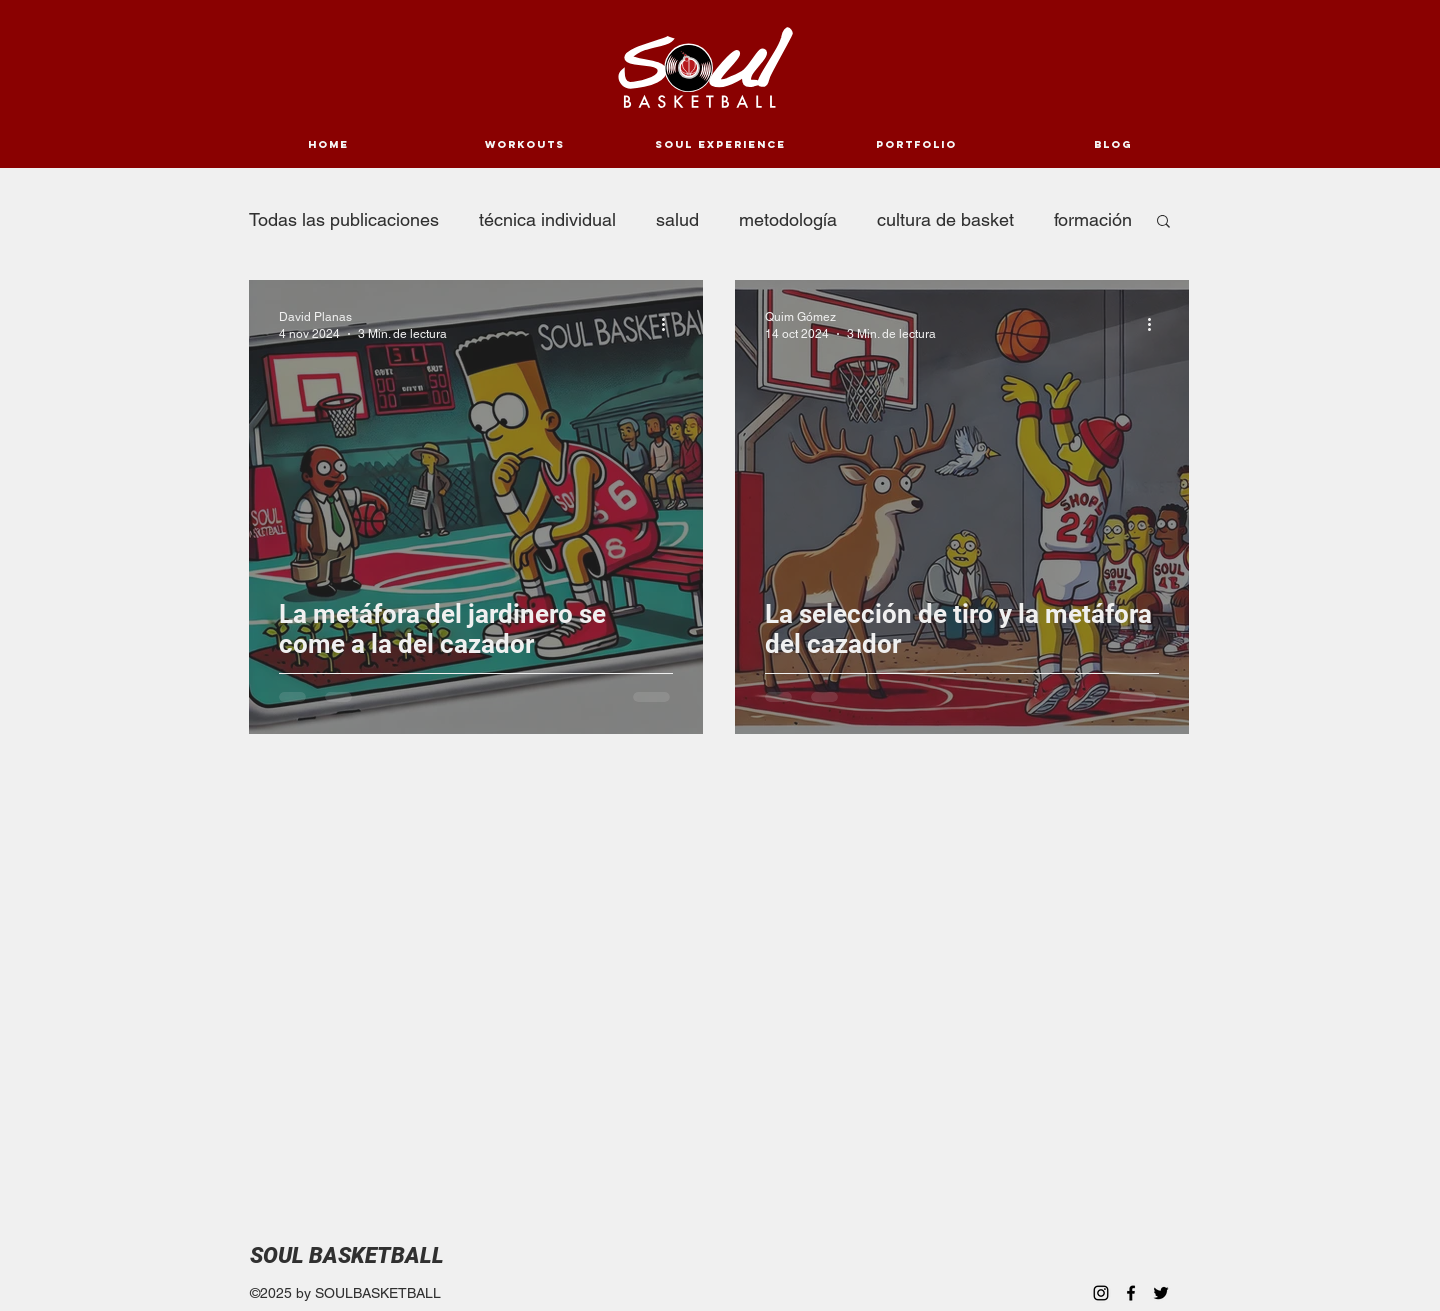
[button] (1163, 222)
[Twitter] (1161, 1293)
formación (1093, 219)
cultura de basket (945, 219)
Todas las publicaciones (344, 219)
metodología (788, 219)
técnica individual (547, 219)
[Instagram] (1101, 1293)
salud (677, 219)
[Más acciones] (670, 324)
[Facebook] (1131, 1293)
